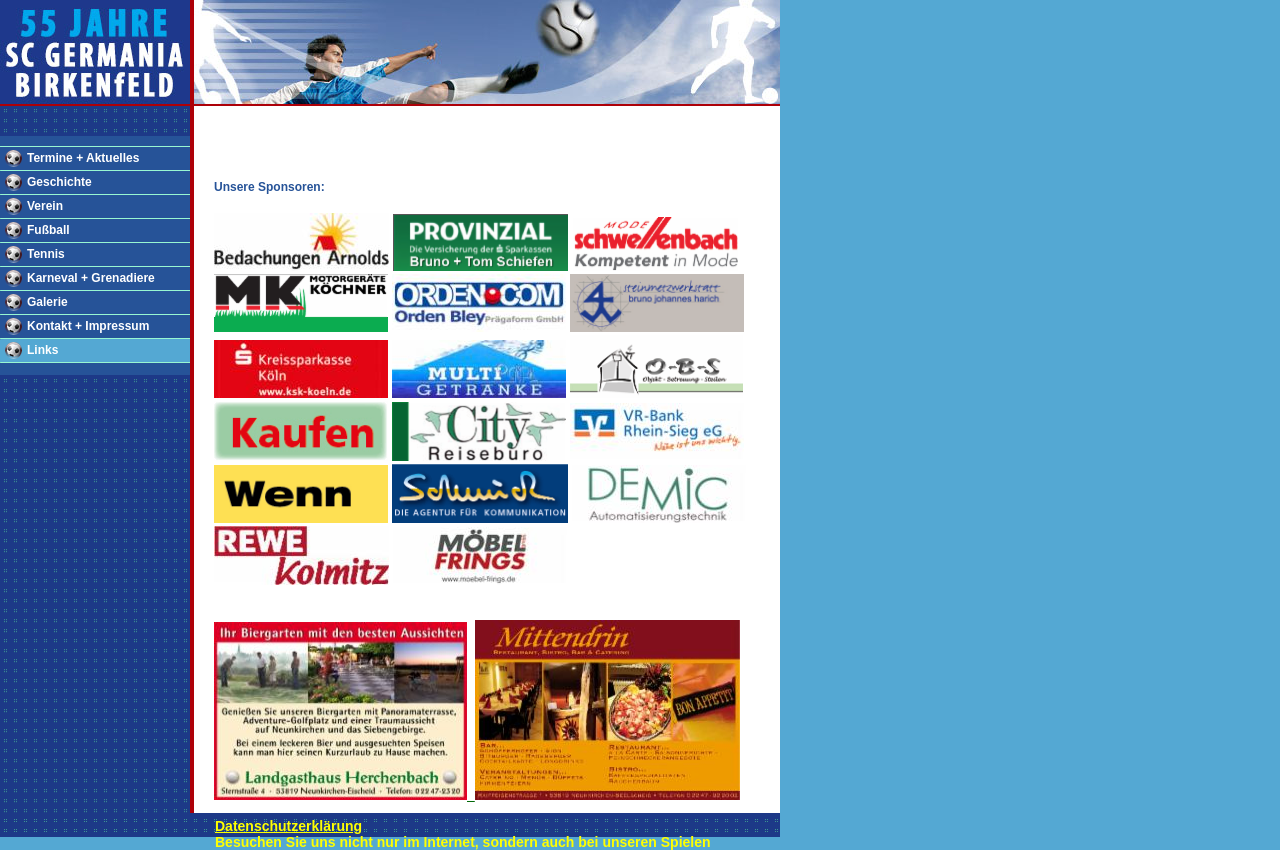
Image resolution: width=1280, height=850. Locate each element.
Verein (45, 206)
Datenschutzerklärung (288, 826)
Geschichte (59, 182)
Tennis (46, 254)
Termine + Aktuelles (83, 158)
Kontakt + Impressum (88, 326)
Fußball (48, 230)
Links (42, 350)
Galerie (47, 302)
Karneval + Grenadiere (91, 278)
